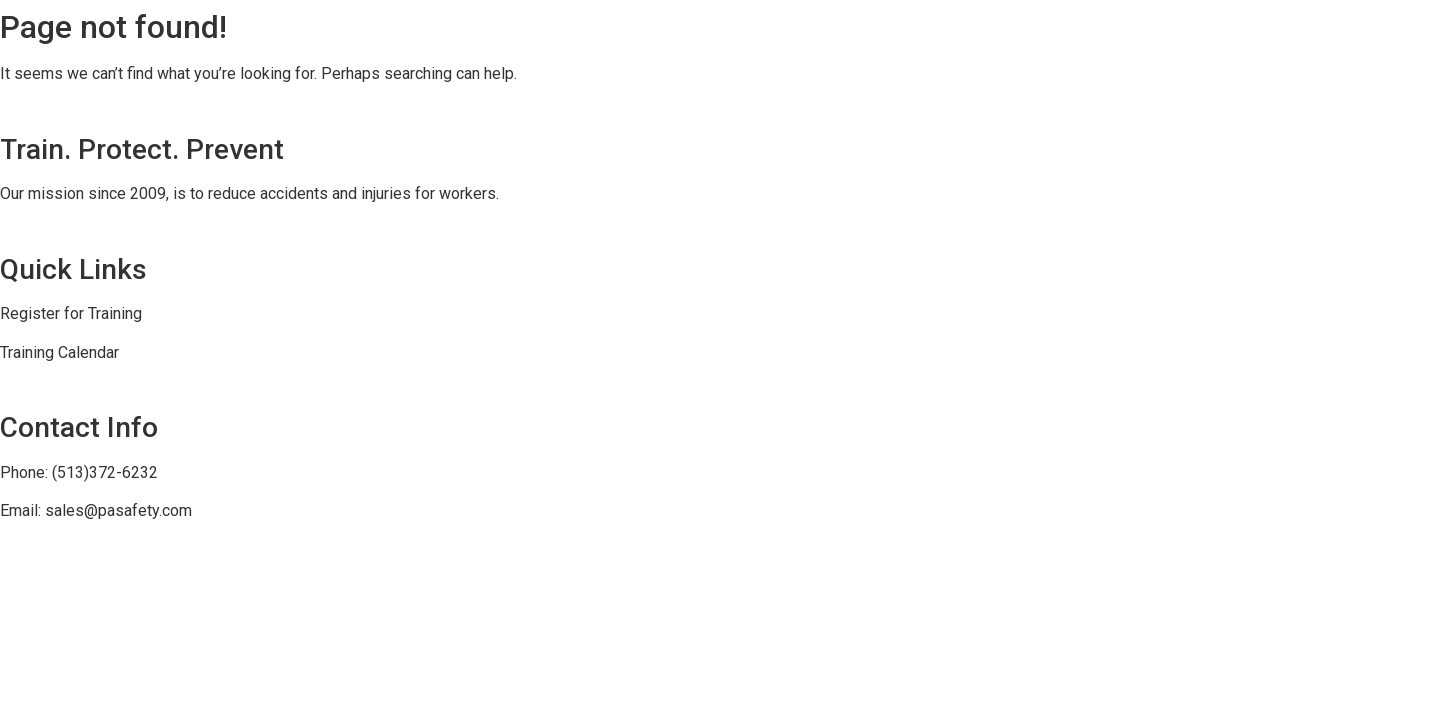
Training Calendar (59, 352)
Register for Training (71, 313)
